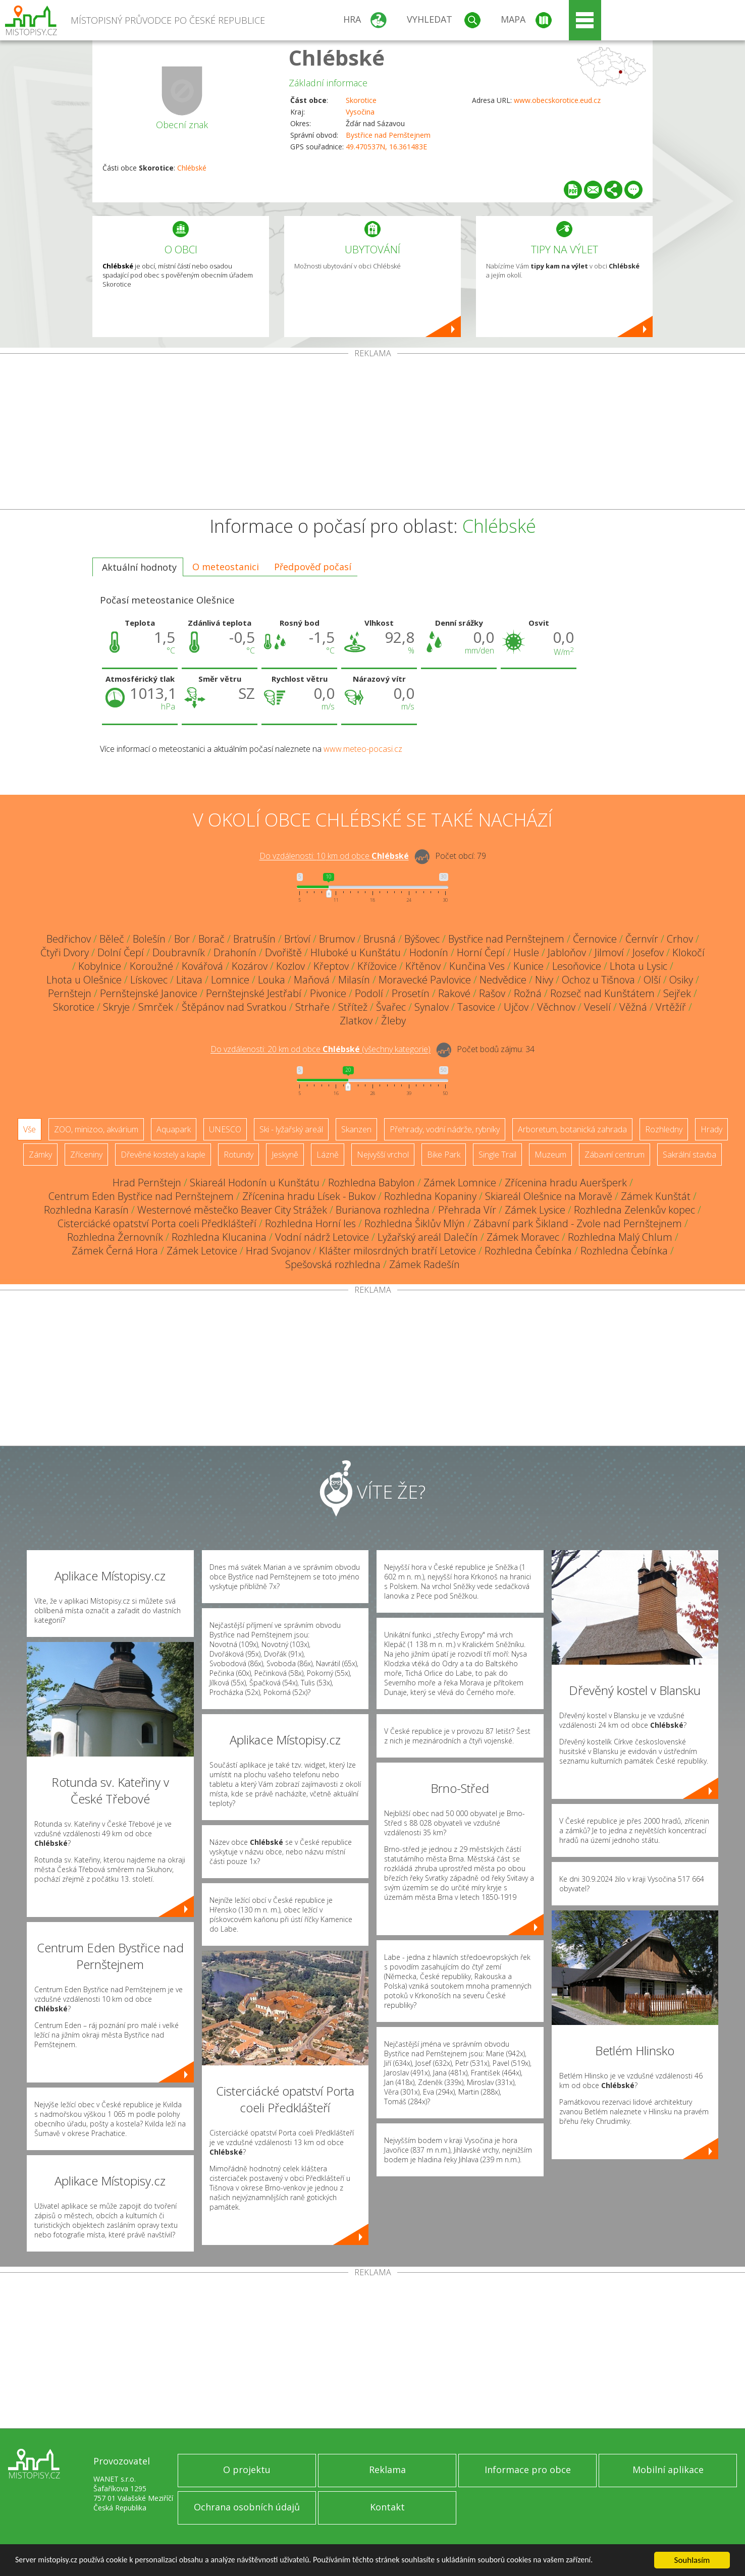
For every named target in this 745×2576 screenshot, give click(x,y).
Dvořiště (283, 952)
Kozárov (250, 966)
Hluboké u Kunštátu (355, 952)
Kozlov (290, 966)
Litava (189, 979)
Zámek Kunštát (655, 1196)
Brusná (379, 939)
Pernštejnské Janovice (148, 993)
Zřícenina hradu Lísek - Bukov (309, 1196)
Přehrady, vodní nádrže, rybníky (445, 1129)
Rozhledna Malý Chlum (620, 1237)
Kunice (528, 966)
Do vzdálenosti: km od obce (334, 856)
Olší (652, 979)
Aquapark (173, 1129)
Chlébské (337, 57)
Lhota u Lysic (638, 966)
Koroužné (151, 966)
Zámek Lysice (535, 1210)
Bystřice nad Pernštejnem (388, 135)
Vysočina (360, 112)
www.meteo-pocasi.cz (363, 748)
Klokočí (688, 952)
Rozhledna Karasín (86, 1210)
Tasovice (476, 1007)
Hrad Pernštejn (147, 1182)
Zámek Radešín (424, 1264)
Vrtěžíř (671, 1007)
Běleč (111, 939)
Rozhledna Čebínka (528, 1250)
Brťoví (297, 939)
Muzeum (550, 1154)
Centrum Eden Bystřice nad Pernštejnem (141, 1196)
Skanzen (356, 1129)
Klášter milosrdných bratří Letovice (397, 1250)
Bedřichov (68, 939)
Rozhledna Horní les (310, 1223)
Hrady (711, 1129)
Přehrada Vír (467, 1210)
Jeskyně (285, 1154)
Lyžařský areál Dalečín (428, 1237)
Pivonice (328, 993)
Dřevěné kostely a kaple (163, 1154)
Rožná (528, 993)
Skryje (116, 1007)
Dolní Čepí (120, 952)
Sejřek (677, 993)
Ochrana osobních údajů (247, 2507)
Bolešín (149, 939)
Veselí (597, 1007)
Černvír (641, 939)
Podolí (369, 993)
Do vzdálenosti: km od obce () (320, 1049)
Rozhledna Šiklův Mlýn (414, 1223)
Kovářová (202, 966)
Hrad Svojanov (278, 1250)
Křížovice (377, 966)
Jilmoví (609, 952)
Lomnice (230, 979)
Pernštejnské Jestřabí (253, 993)
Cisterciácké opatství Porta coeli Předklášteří (157, 1223)
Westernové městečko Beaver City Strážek (232, 1210)
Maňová (312, 979)
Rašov (492, 993)
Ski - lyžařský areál (291, 1129)
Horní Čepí (481, 952)
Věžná (633, 1007)
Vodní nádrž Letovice (322, 1237)
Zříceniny (86, 1154)
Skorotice (361, 100)
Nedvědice (503, 979)
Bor (182, 939)
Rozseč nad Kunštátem (602, 993)
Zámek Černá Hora (115, 1250)
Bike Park (443, 1154)
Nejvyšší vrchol (383, 1154)
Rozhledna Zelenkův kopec (634, 1210)
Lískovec (149, 979)
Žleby (393, 1020)
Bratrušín (254, 939)
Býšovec (422, 939)
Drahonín (235, 952)
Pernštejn (69, 993)
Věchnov (556, 1007)
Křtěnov (423, 966)
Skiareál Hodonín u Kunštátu (255, 1182)
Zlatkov (356, 1020)
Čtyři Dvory (64, 952)
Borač (211, 939)
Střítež (352, 1007)
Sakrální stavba (689, 1154)
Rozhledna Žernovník (115, 1237)
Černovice (595, 939)
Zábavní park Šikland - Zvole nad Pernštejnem (577, 1223)
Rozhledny (663, 1129)
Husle (526, 952)
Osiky (681, 979)
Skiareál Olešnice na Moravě (548, 1196)
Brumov (337, 939)
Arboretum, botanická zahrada (572, 1129)
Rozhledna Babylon (371, 1182)
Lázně (327, 1154)
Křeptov (331, 966)
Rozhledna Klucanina (219, 1237)
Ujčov (516, 1007)
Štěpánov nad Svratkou (234, 1007)
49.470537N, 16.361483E (386, 146)
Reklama (387, 2469)
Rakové (454, 993)
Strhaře (312, 1007)
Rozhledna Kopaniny (430, 1196)
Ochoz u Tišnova (598, 979)
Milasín (354, 979)
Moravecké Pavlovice (425, 979)
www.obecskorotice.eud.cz (557, 100)
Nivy (544, 979)
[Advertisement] (372, 433)
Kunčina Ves (477, 966)
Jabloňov (567, 952)
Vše (29, 1129)
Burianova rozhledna (383, 1210)
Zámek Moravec (523, 1237)
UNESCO (225, 1129)
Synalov (431, 1007)
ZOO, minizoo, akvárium (96, 1129)
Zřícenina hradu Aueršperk (566, 1182)
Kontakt (387, 2507)
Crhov (680, 939)
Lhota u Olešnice (84, 979)
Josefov (648, 952)
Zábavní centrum (614, 1154)
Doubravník (178, 952)
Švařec (391, 1007)
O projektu (247, 2469)
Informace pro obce (528, 2469)
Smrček (155, 1007)
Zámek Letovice (202, 1250)
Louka (271, 979)
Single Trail (497, 1154)
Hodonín (428, 952)
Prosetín (411, 993)
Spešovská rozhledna (333, 1264)
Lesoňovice (576, 966)
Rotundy (238, 1154)
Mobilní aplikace (668, 2469)
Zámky (40, 1154)
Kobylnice (99, 966)
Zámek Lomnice (459, 1182)
